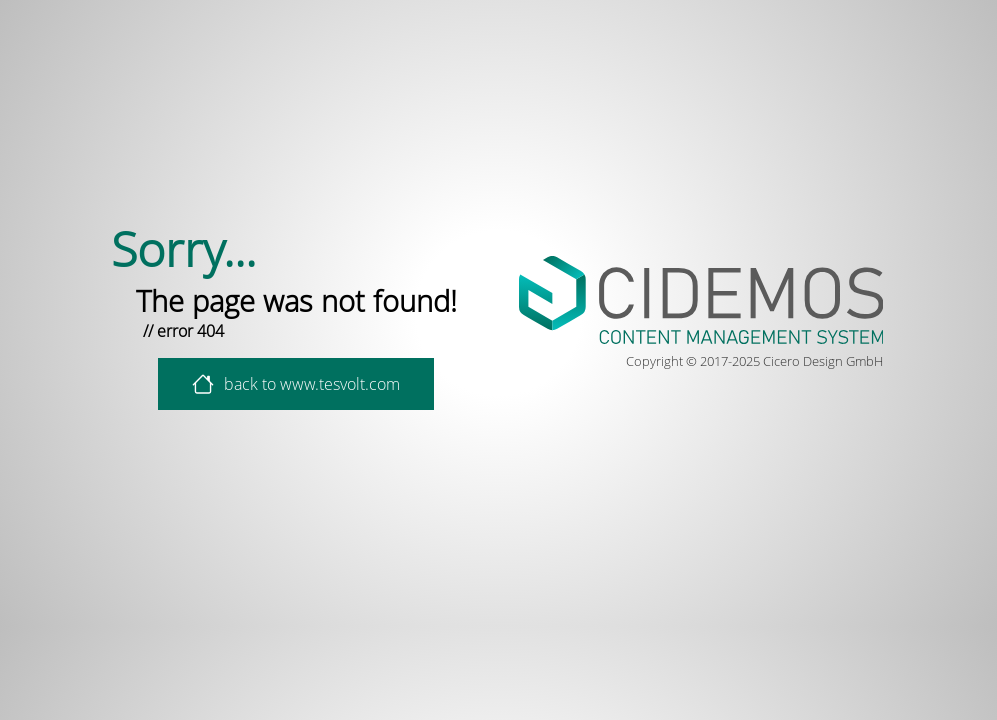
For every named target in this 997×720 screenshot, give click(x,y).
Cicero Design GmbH (823, 361)
